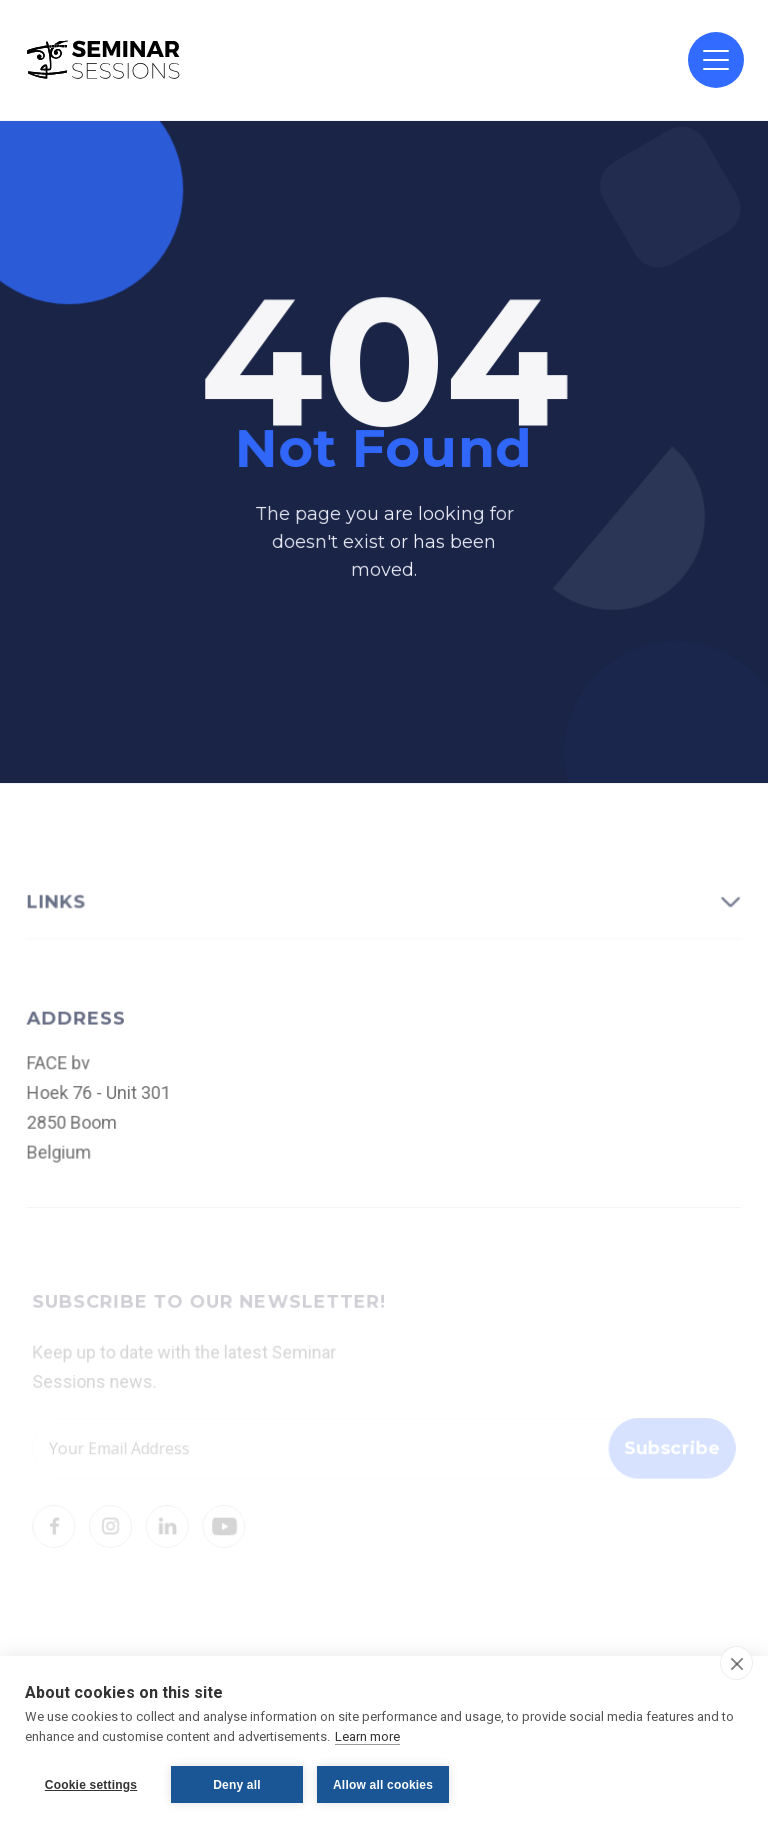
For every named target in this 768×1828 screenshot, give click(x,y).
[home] (104, 60)
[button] (716, 60)
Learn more (367, 1736)
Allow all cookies (383, 1785)
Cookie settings (91, 1785)
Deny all (237, 1785)
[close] (736, 1663)
